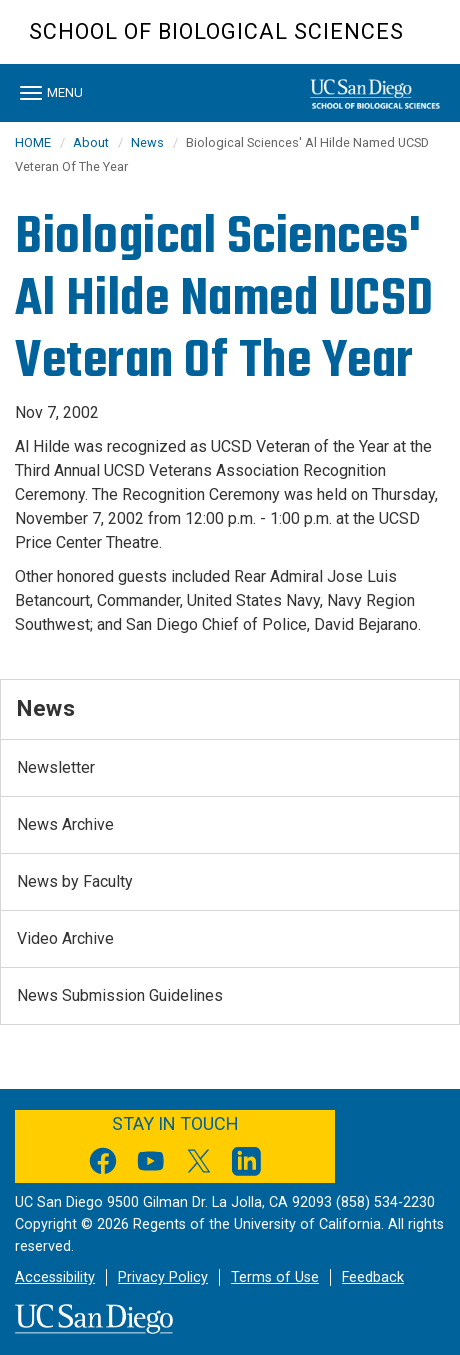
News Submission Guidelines (120, 995)
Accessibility (55, 1277)
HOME (33, 142)
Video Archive (65, 938)
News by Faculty (75, 881)
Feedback (373, 1277)
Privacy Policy (163, 1277)
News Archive (65, 824)
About (91, 142)
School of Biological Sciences (216, 31)
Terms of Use (275, 1277)
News (147, 142)
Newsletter (56, 767)
